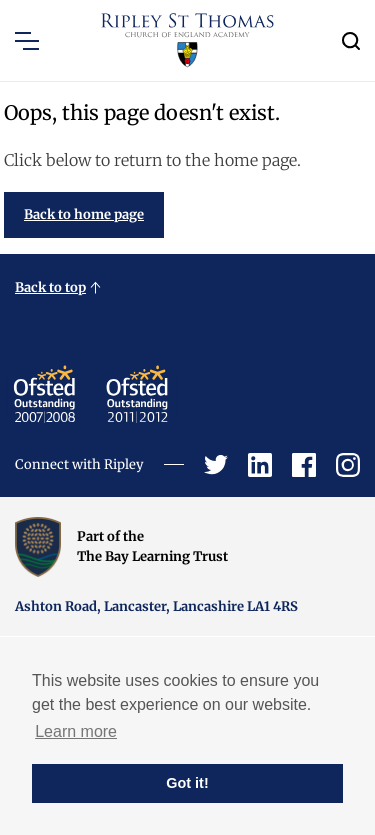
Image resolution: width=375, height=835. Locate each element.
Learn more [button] (76, 731)
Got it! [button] (187, 783)
